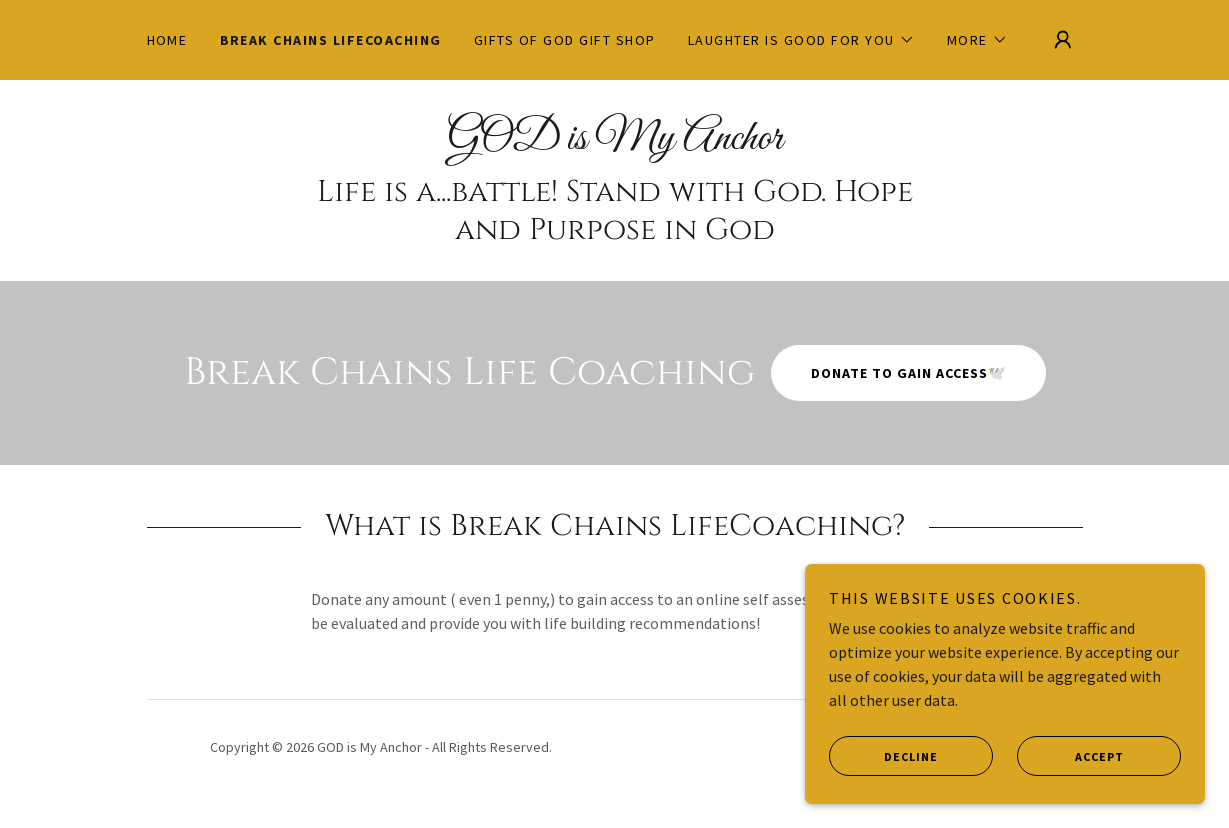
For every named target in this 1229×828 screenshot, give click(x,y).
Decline (883, 756)
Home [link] (167, 40)
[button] (801, 40)
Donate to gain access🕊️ (908, 373)
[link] (615, 143)
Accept (1070, 756)
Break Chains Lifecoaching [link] (331, 40)
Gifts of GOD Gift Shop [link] (565, 40)
